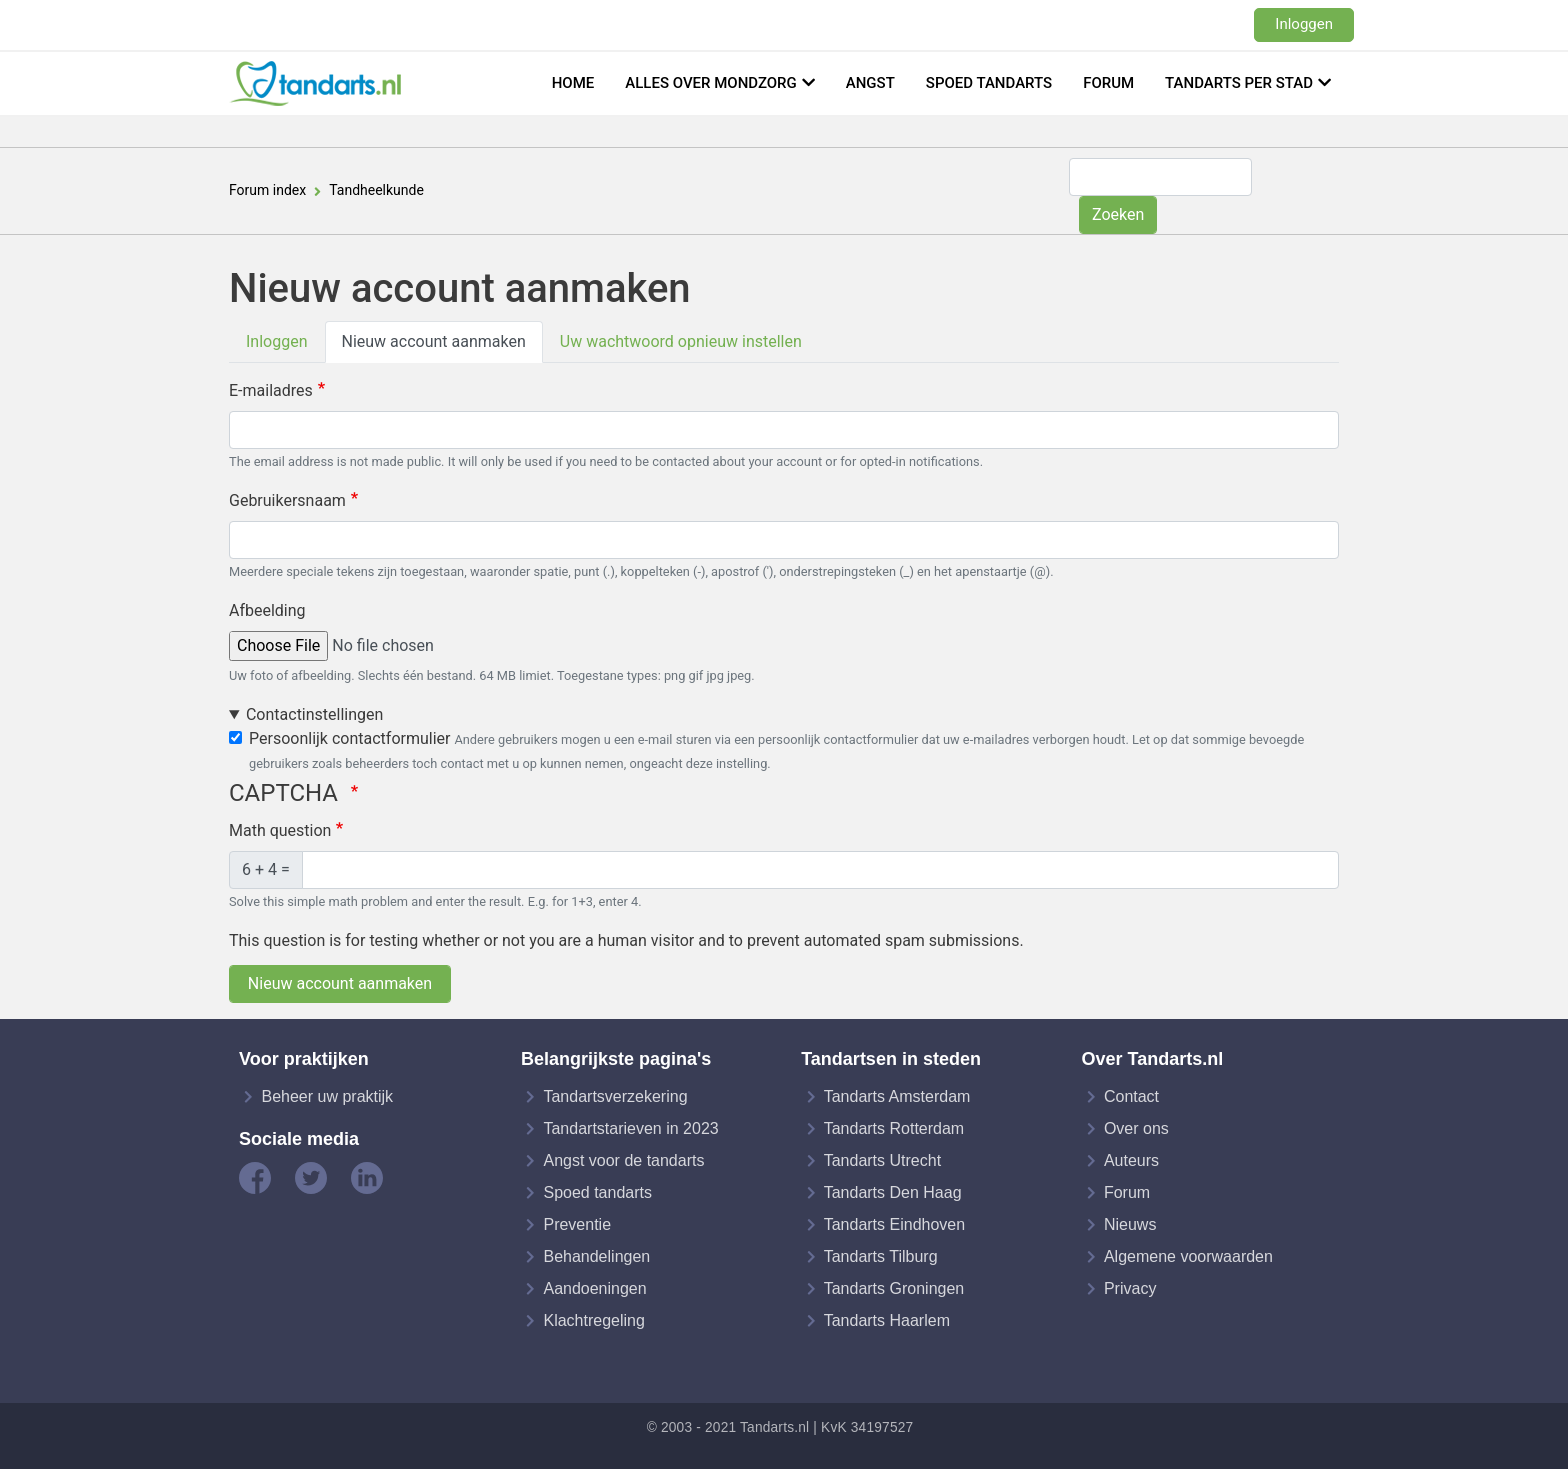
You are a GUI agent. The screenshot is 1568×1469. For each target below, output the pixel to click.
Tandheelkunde (376, 190)
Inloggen (1304, 24)
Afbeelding (267, 610)
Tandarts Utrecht (882, 1160)
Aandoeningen (594, 1288)
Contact (1131, 1096)
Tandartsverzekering (615, 1096)
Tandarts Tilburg (881, 1256)
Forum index (267, 190)
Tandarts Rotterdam (894, 1128)
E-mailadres (271, 390)
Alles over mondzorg (711, 83)
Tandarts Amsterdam (897, 1096)
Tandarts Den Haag (893, 1192)
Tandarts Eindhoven (894, 1224)
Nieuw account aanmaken (434, 341)
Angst (870, 83)
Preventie (577, 1224)
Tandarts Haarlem (887, 1320)
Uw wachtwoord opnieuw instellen (681, 341)
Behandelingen (596, 1256)
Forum (1108, 83)
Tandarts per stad (1239, 83)
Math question (280, 830)
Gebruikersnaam (287, 500)
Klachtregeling (593, 1320)
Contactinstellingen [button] (314, 714)
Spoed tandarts (989, 83)
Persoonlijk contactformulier (349, 738)
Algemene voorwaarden (1188, 1256)
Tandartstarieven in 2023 (630, 1128)
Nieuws (1130, 1224)
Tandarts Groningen (894, 1288)
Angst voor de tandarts (623, 1160)
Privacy (1130, 1288)
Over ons (1136, 1128)
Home (573, 83)
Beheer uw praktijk (327, 1096)
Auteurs (1131, 1160)
